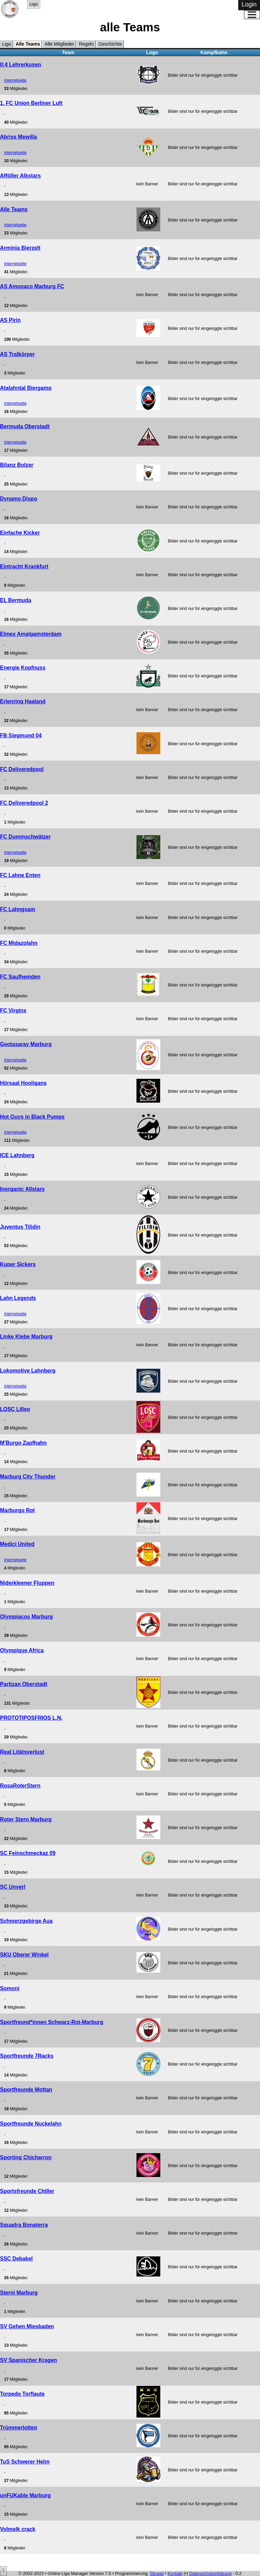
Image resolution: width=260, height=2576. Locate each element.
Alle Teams (28, 44)
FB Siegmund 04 (21, 735)
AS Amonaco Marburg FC (32, 286)
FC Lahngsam (17, 909)
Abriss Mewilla (18, 137)
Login (34, 4)
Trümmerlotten (18, 2428)
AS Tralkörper (17, 354)
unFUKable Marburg (25, 2495)
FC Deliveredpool (22, 769)
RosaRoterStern (20, 1786)
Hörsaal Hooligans (23, 1083)
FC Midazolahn (18, 943)
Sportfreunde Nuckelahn (31, 2124)
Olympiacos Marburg (26, 1617)
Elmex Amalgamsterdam (31, 634)
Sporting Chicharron (26, 2157)
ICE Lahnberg (17, 1155)
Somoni (9, 1988)
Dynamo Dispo (18, 499)
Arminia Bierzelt (20, 248)
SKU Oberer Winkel (24, 1955)
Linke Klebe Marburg (26, 1336)
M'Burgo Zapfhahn (23, 1443)
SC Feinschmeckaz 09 (27, 1853)
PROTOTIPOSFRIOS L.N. (31, 1718)
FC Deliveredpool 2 (24, 803)
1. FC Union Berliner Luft (31, 103)
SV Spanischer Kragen (28, 2360)
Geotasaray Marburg (26, 1044)
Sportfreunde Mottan (26, 2089)
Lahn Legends (18, 1298)
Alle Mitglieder (59, 44)
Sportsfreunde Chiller (27, 2191)
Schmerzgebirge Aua (26, 1921)
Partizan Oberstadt (23, 1684)
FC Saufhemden (20, 977)
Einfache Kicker (20, 533)
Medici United (17, 1544)
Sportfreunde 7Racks (26, 2056)
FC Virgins (13, 1010)
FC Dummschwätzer (25, 837)
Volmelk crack (17, 2529)
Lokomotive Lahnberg (27, 1371)
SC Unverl (13, 1887)
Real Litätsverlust (22, 1752)
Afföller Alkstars (20, 176)
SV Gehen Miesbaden (27, 2326)
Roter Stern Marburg (26, 1819)
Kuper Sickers (18, 1264)
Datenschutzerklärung (210, 2573)
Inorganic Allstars (22, 1189)
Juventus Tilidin (20, 1227)
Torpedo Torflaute (22, 2394)
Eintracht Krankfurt (24, 566)
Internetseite (15, 80)
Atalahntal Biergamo (26, 388)
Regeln (86, 44)
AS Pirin (10, 320)
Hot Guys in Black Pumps (32, 1117)
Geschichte (110, 44)
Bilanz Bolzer (16, 465)
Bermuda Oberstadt (25, 426)
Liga (6, 44)
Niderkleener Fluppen (27, 1583)
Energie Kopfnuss (22, 668)
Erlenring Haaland (22, 701)
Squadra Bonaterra (24, 2225)
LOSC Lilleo (15, 1409)
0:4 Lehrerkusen (20, 64)
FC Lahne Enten (20, 875)
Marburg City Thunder (27, 1476)
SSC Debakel (16, 2258)
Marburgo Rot (17, 1510)
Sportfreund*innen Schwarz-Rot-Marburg (51, 2022)
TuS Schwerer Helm (24, 2462)
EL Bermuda (15, 600)
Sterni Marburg (19, 2293)
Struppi (157, 2573)
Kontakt (175, 2573)
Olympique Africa (22, 1650)
